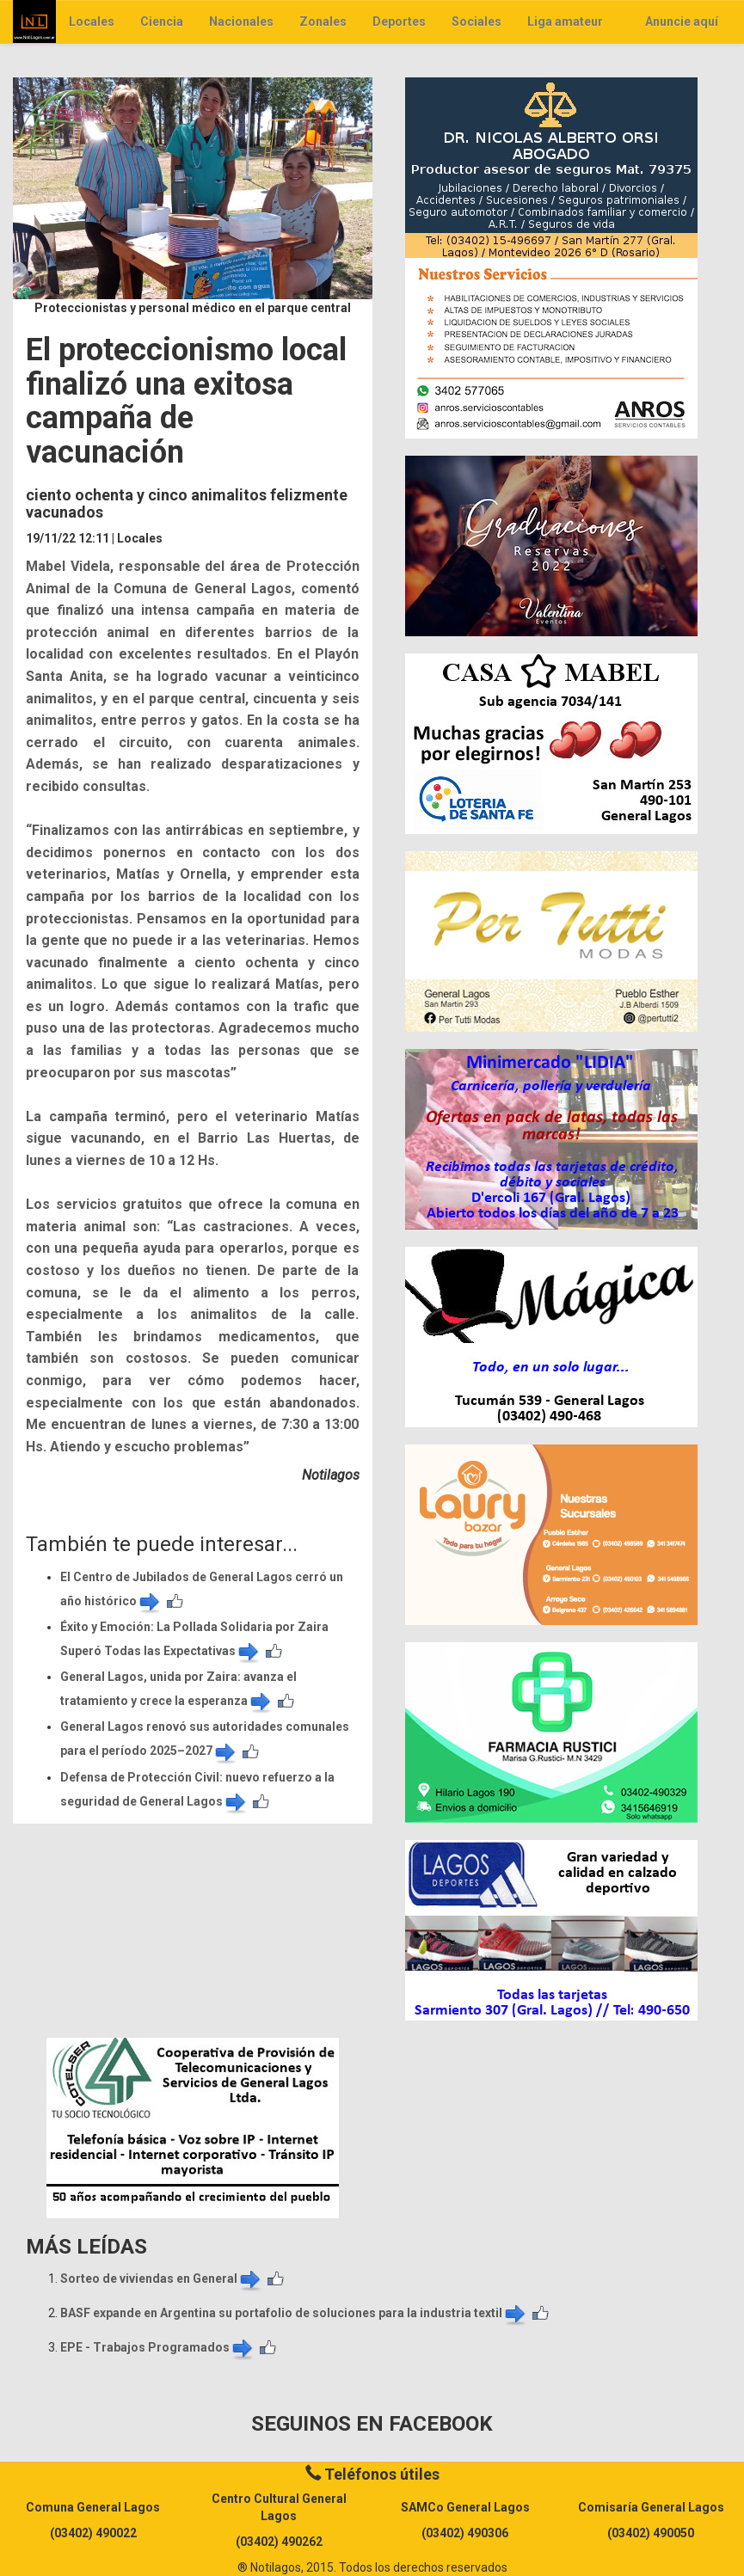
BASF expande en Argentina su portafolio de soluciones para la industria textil (294, 2313)
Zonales (323, 21)
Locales (91, 21)
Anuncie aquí (681, 21)
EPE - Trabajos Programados (157, 2347)
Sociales (476, 21)
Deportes (399, 21)
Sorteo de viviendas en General (161, 2278)
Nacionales (241, 21)
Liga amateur (565, 21)
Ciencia (161, 21)
